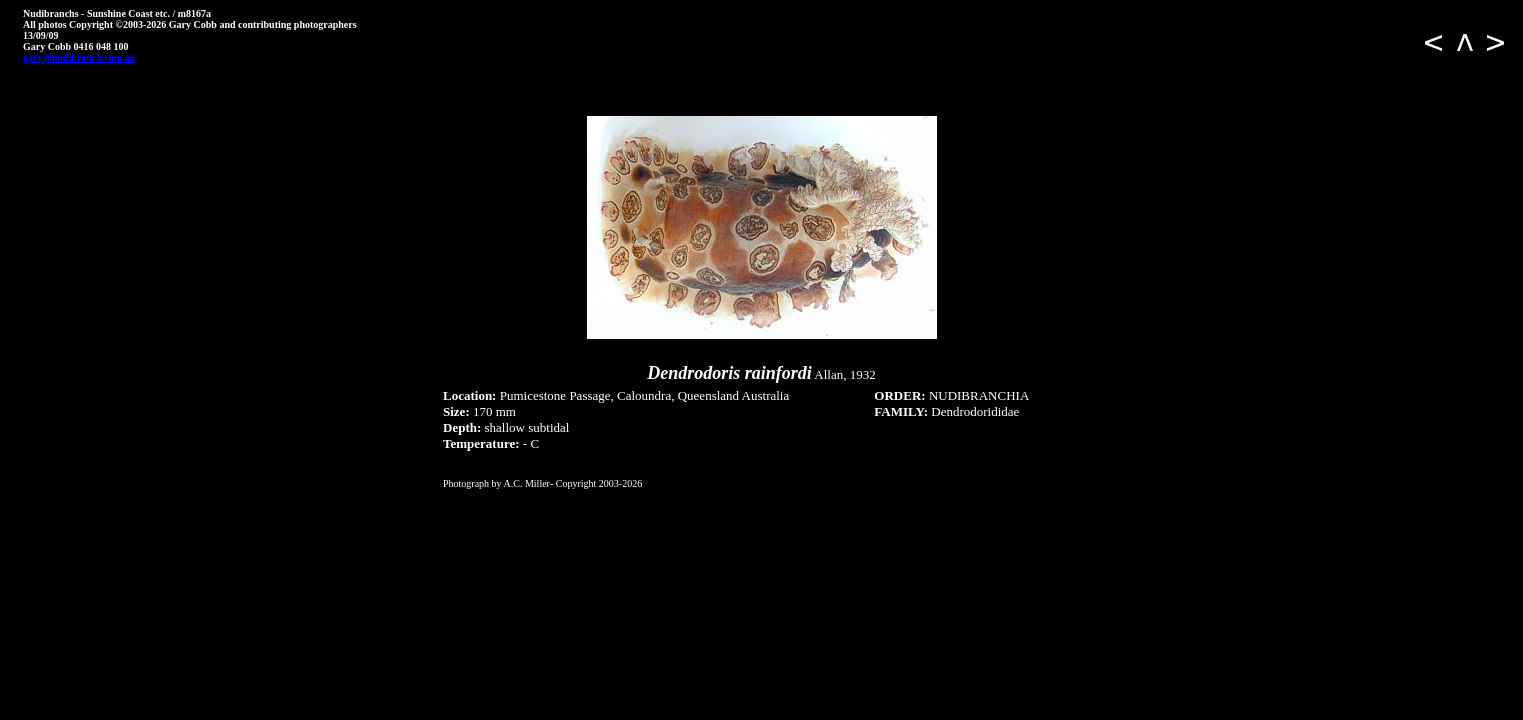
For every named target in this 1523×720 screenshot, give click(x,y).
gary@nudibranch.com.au (79, 57)
